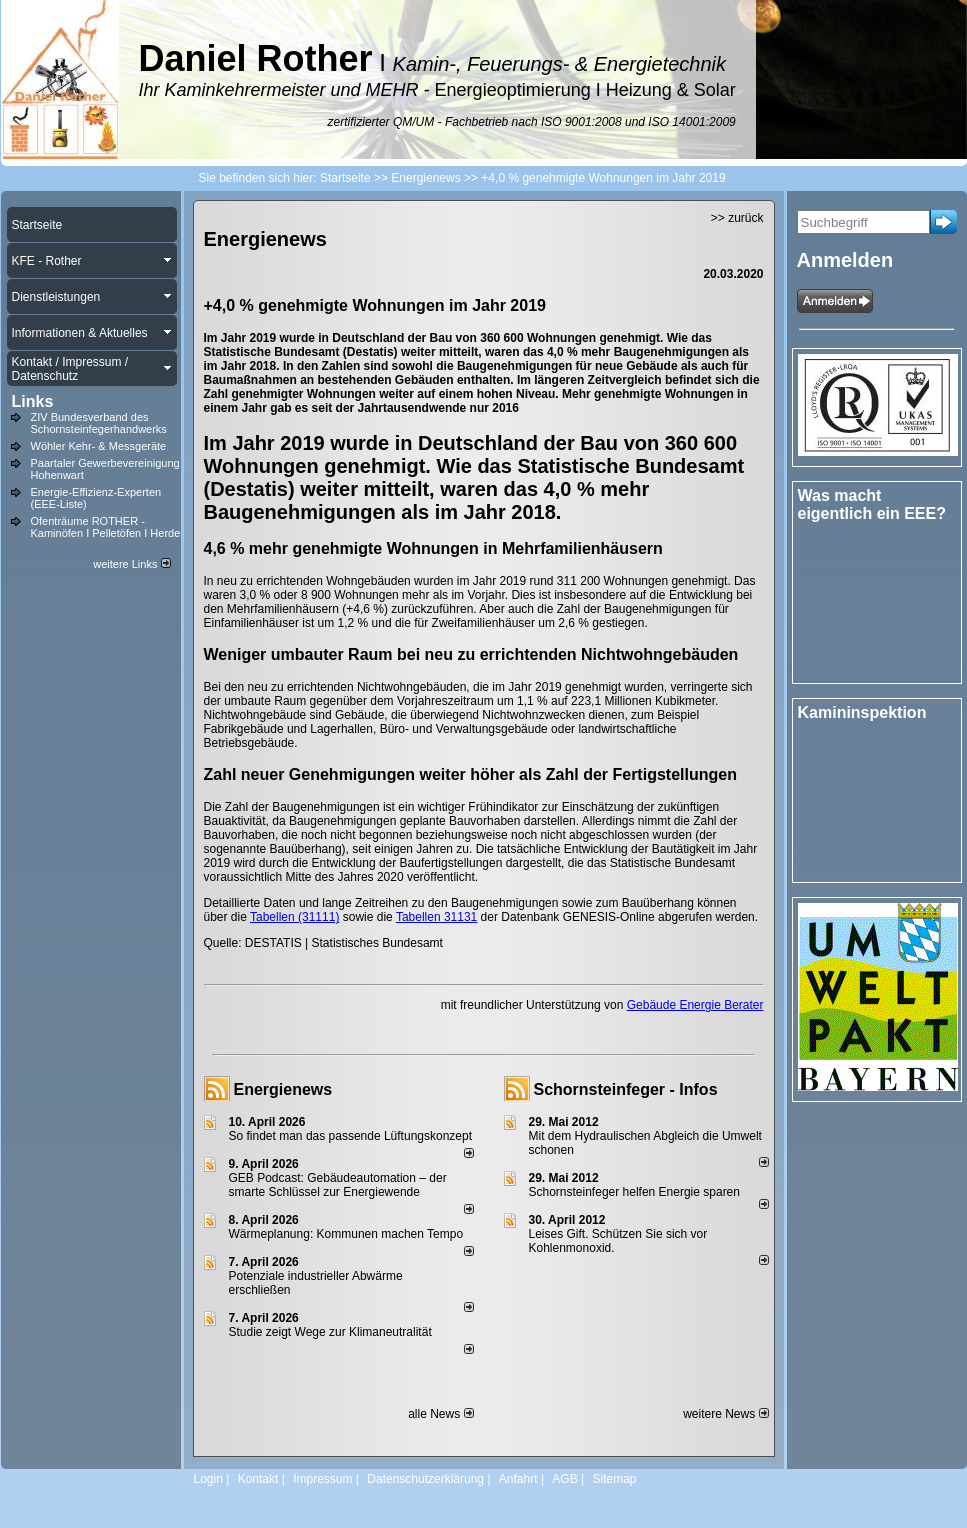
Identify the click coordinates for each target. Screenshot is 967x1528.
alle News (440, 1414)
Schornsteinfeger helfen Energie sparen (634, 1192)
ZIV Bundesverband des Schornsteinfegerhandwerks (99, 423)
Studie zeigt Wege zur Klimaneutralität (330, 1332)
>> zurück (737, 218)
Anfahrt (518, 1479)
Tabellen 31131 (436, 917)
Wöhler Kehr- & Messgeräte (99, 446)
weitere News (725, 1414)
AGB (564, 1479)
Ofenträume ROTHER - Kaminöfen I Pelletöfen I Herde (106, 527)
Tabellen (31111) (294, 917)
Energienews (283, 1089)
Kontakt (258, 1479)
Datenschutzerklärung (425, 1479)
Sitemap (614, 1479)
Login (208, 1479)
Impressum (322, 1479)
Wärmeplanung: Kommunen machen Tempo (346, 1234)
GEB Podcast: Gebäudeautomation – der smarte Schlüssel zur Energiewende (338, 1185)
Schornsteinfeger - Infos (626, 1089)
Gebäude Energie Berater (695, 1005)
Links (33, 401)
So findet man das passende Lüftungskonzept (351, 1136)
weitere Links (131, 564)
